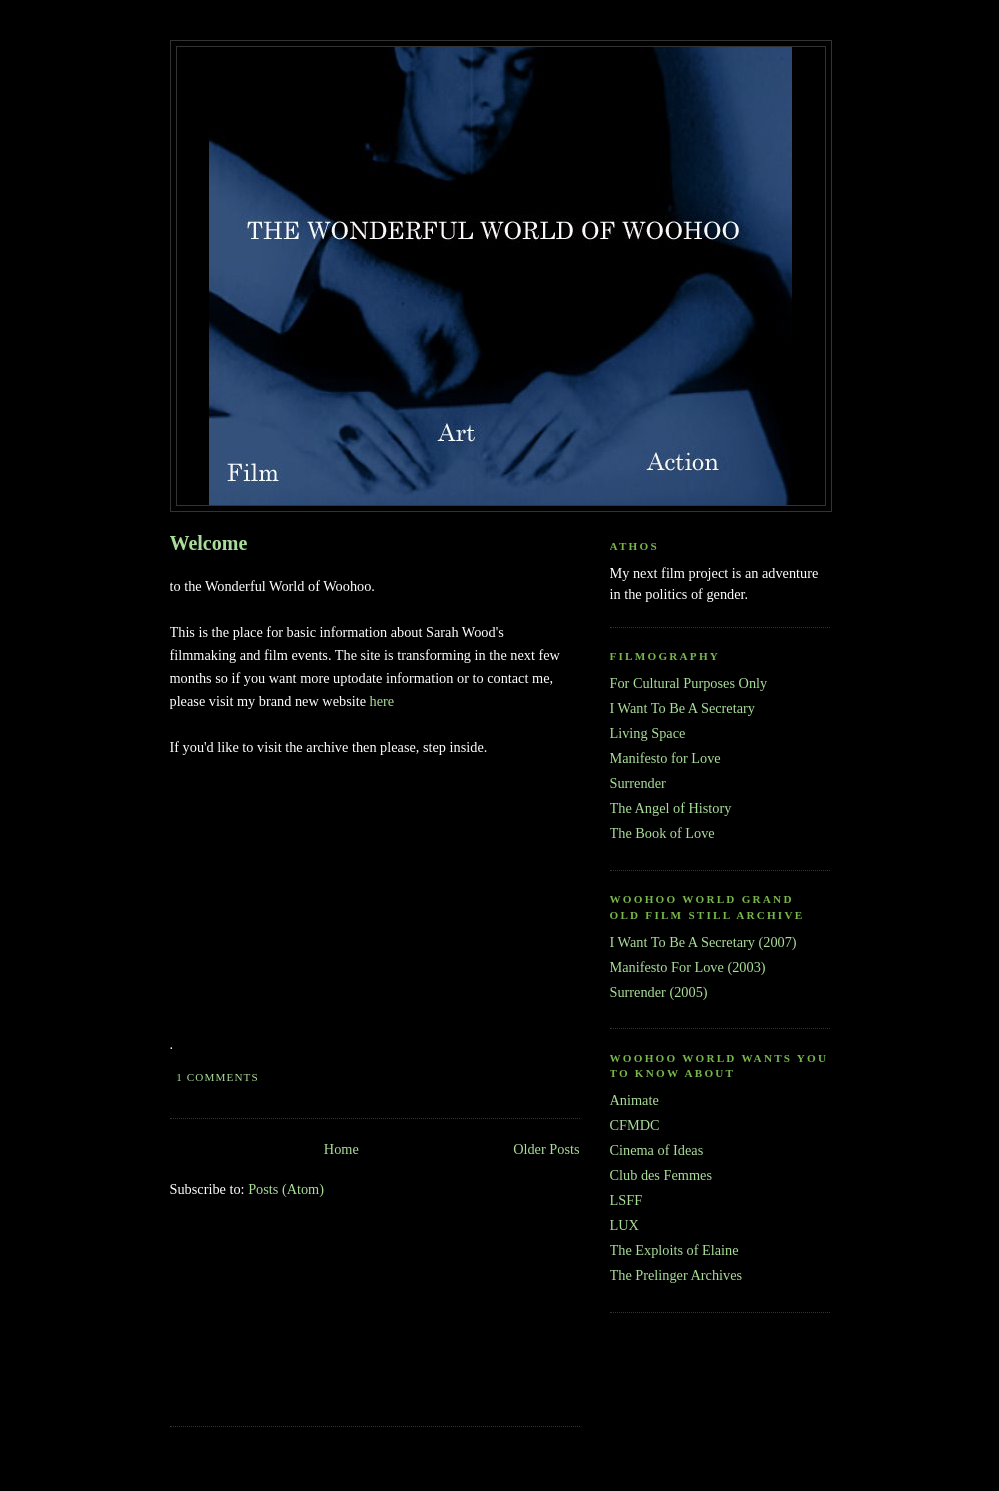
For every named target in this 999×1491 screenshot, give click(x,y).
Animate (634, 1100)
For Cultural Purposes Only (689, 683)
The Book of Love (662, 833)
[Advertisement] (260, 1326)
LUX (624, 1225)
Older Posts (546, 1149)
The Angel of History (671, 808)
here (382, 701)
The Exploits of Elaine (674, 1250)
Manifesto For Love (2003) (688, 967)
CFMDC (635, 1125)
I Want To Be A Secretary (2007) (703, 942)
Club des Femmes (661, 1175)
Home (341, 1149)
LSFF (626, 1200)
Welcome (209, 543)
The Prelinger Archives (676, 1275)
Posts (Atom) (286, 1189)
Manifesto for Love (665, 758)
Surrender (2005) (659, 992)
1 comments (217, 1077)
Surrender (638, 783)
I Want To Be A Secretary (682, 708)
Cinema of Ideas (657, 1150)
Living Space (648, 733)
